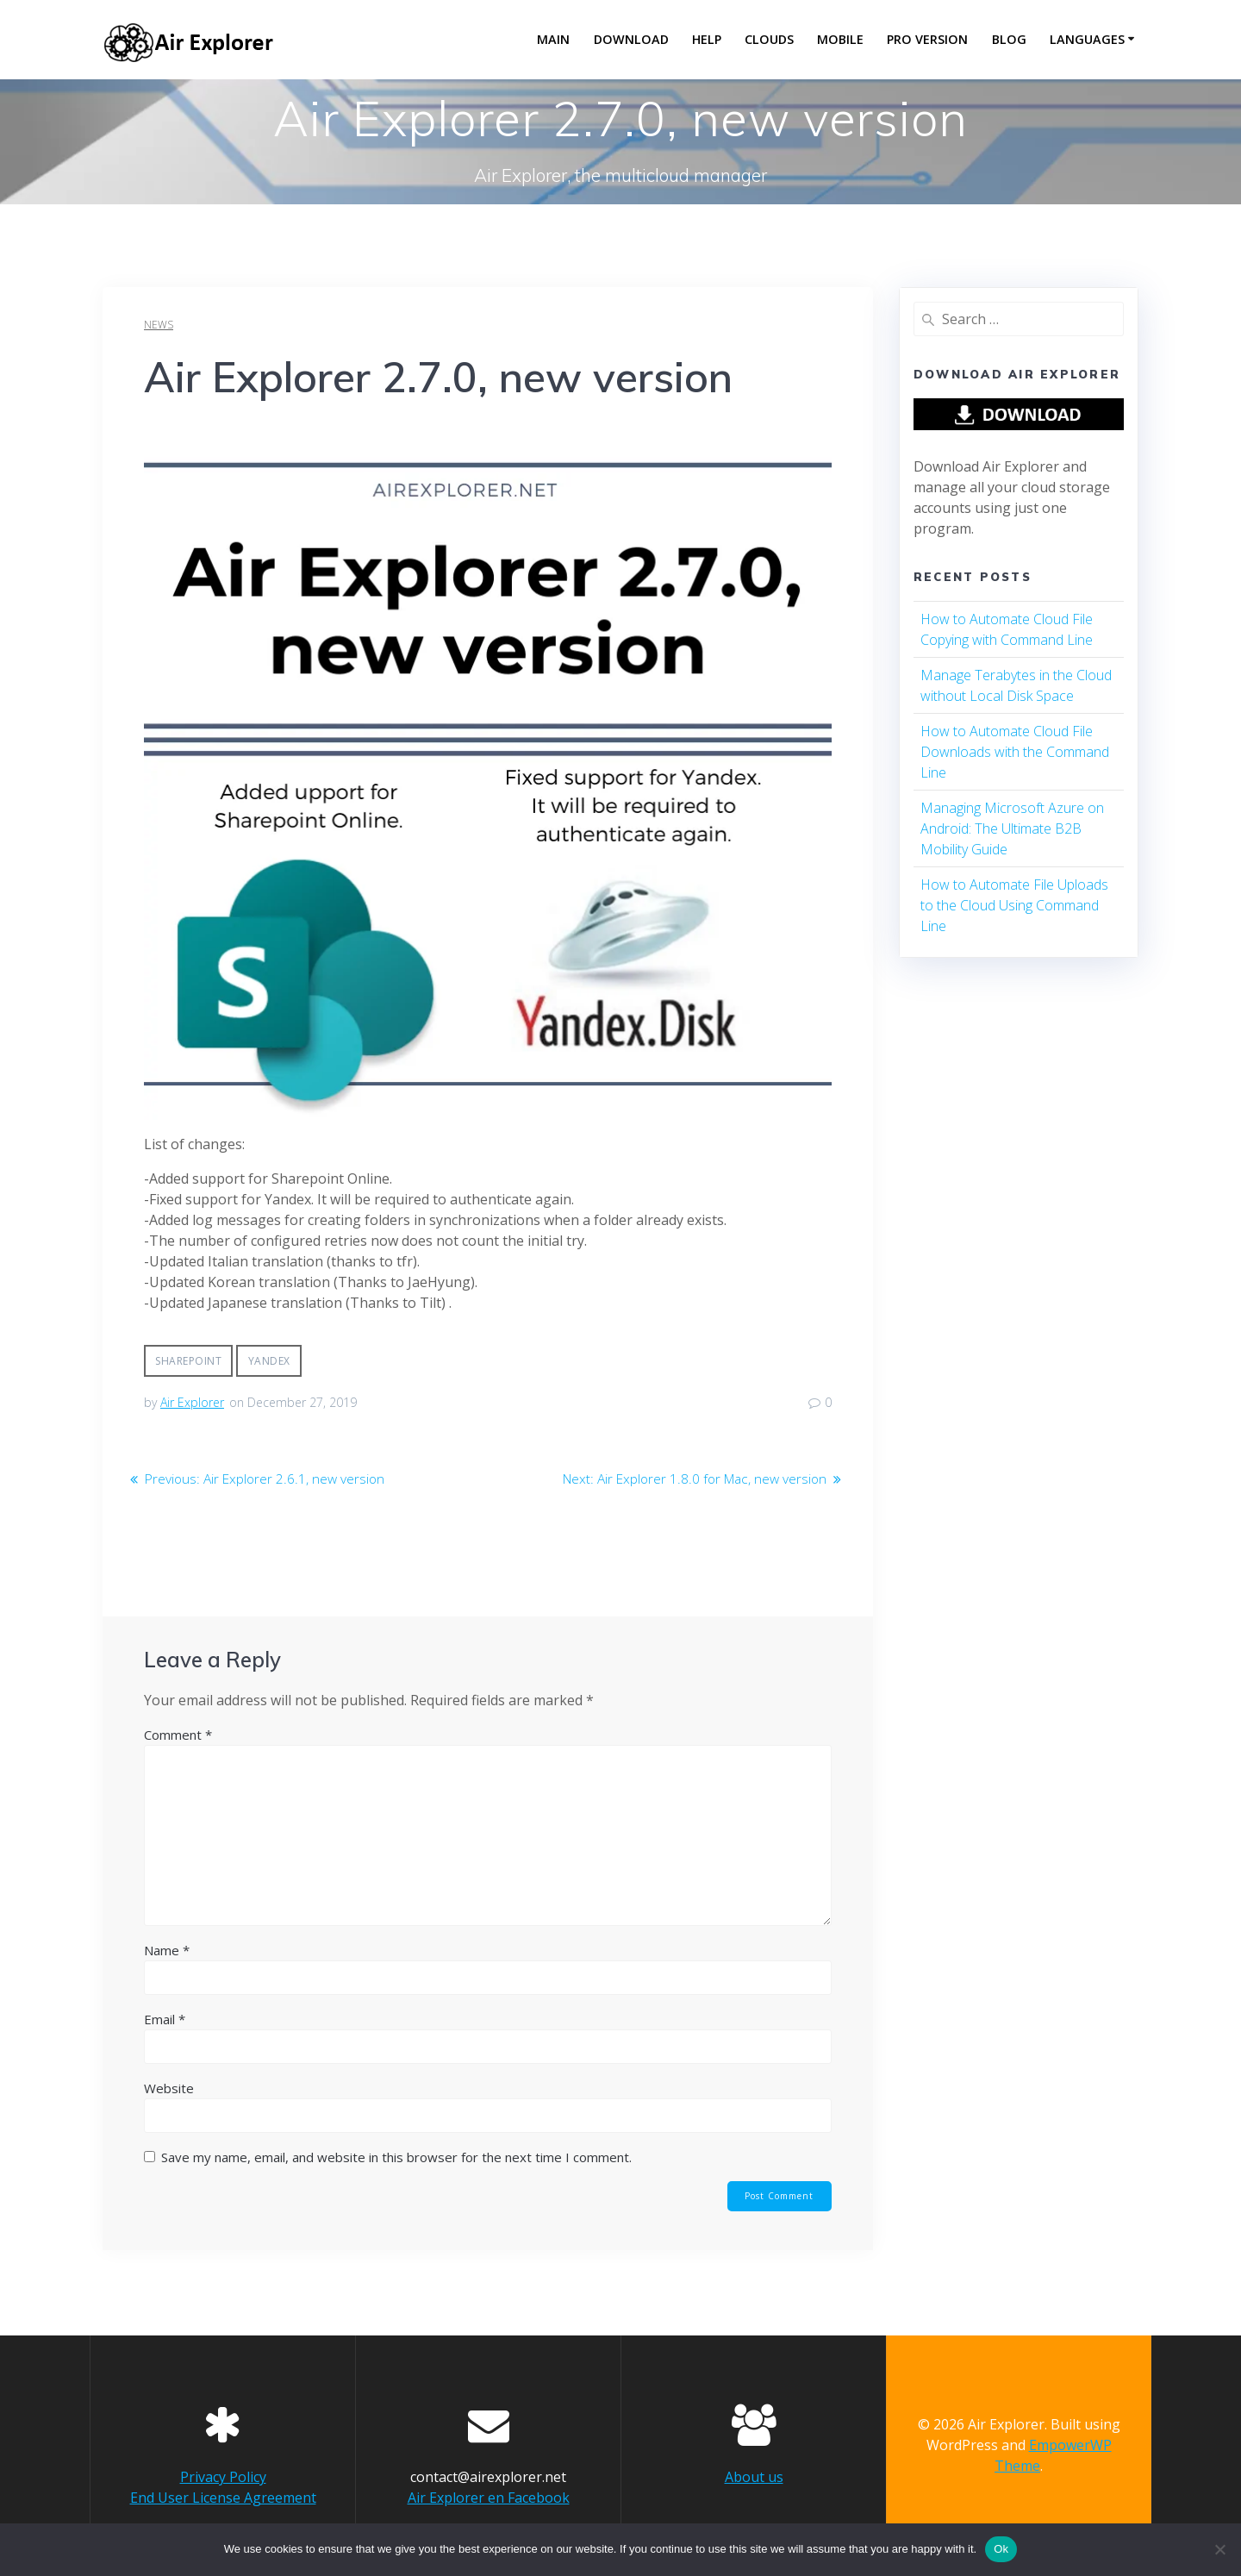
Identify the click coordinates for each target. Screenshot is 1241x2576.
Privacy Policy (223, 2476)
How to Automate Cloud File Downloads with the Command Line (1014, 752)
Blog (1009, 39)
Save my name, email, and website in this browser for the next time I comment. (396, 2157)
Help (706, 39)
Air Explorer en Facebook (489, 2497)
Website (169, 2088)
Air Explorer (192, 1402)
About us (754, 2476)
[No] (1219, 2549)
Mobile (840, 39)
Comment (178, 1734)
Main (553, 39)
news (158, 324)
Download (631, 39)
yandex (269, 1361)
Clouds (769, 39)
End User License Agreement (223, 2497)
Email (164, 2019)
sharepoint (188, 1361)
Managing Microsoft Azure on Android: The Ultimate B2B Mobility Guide (1012, 828)
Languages (1087, 39)
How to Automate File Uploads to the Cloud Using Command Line (1014, 905)
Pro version (927, 39)
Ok (1001, 2548)
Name (167, 1950)
